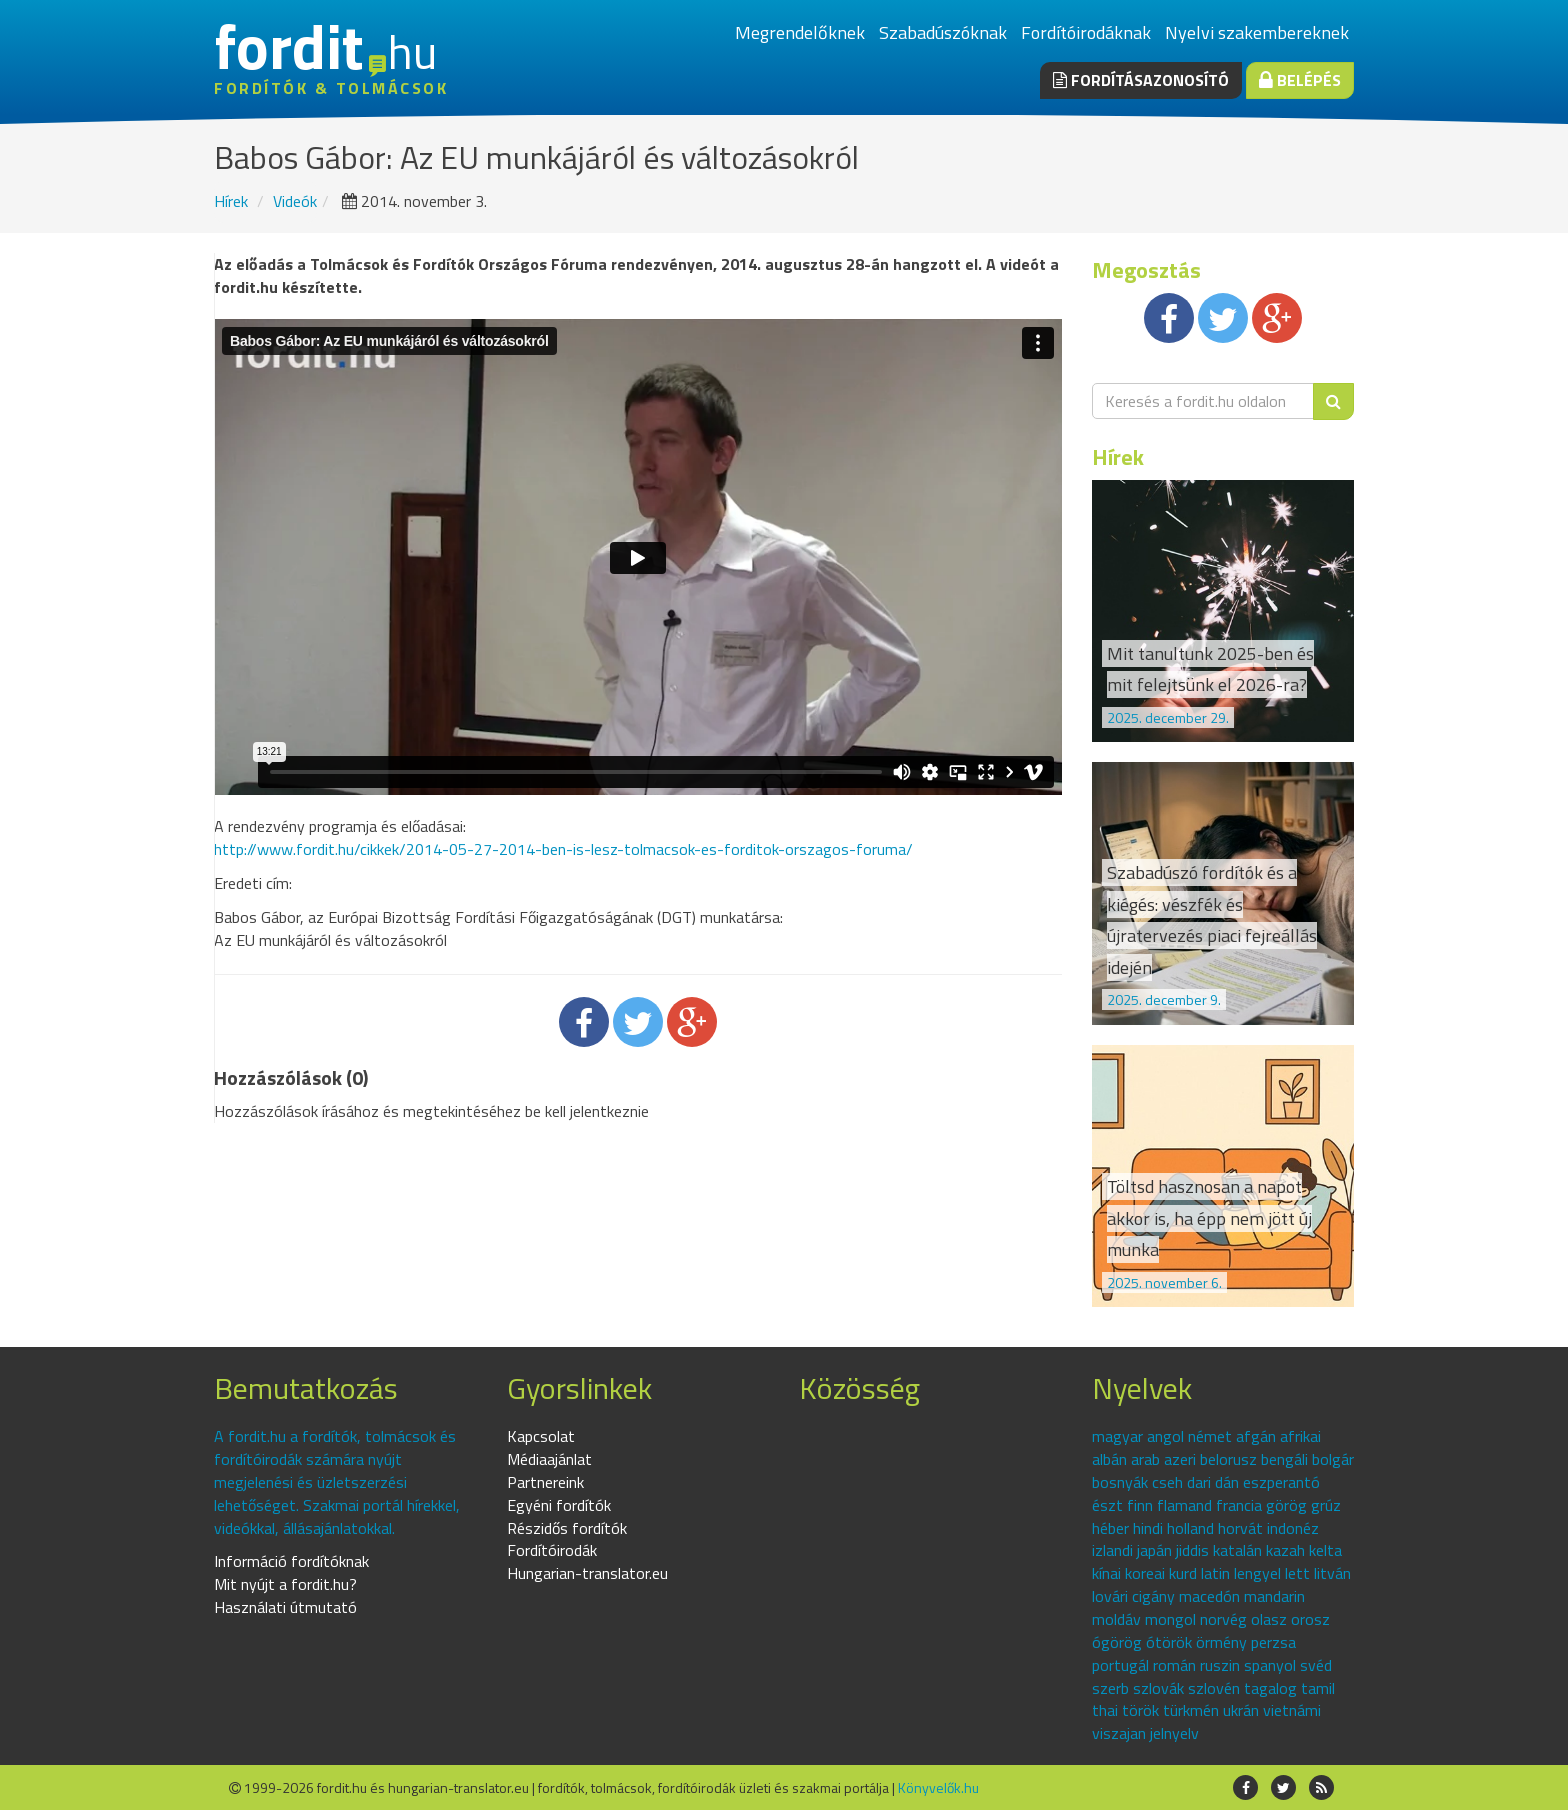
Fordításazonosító (1141, 80)
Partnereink (545, 1482)
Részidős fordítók (567, 1528)
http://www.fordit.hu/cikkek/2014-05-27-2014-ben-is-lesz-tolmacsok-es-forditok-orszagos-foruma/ (563, 849)
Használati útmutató (285, 1607)
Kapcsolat (541, 1436)
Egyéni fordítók (559, 1505)
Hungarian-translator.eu (587, 1573)
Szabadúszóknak (943, 32)
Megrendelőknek (800, 32)
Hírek (231, 201)
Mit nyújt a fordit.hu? (285, 1584)
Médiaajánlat (549, 1459)
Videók (295, 201)
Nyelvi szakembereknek (1257, 32)
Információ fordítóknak (291, 1561)
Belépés (1300, 80)
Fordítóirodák (552, 1550)
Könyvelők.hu (938, 1787)
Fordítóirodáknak (1086, 32)
